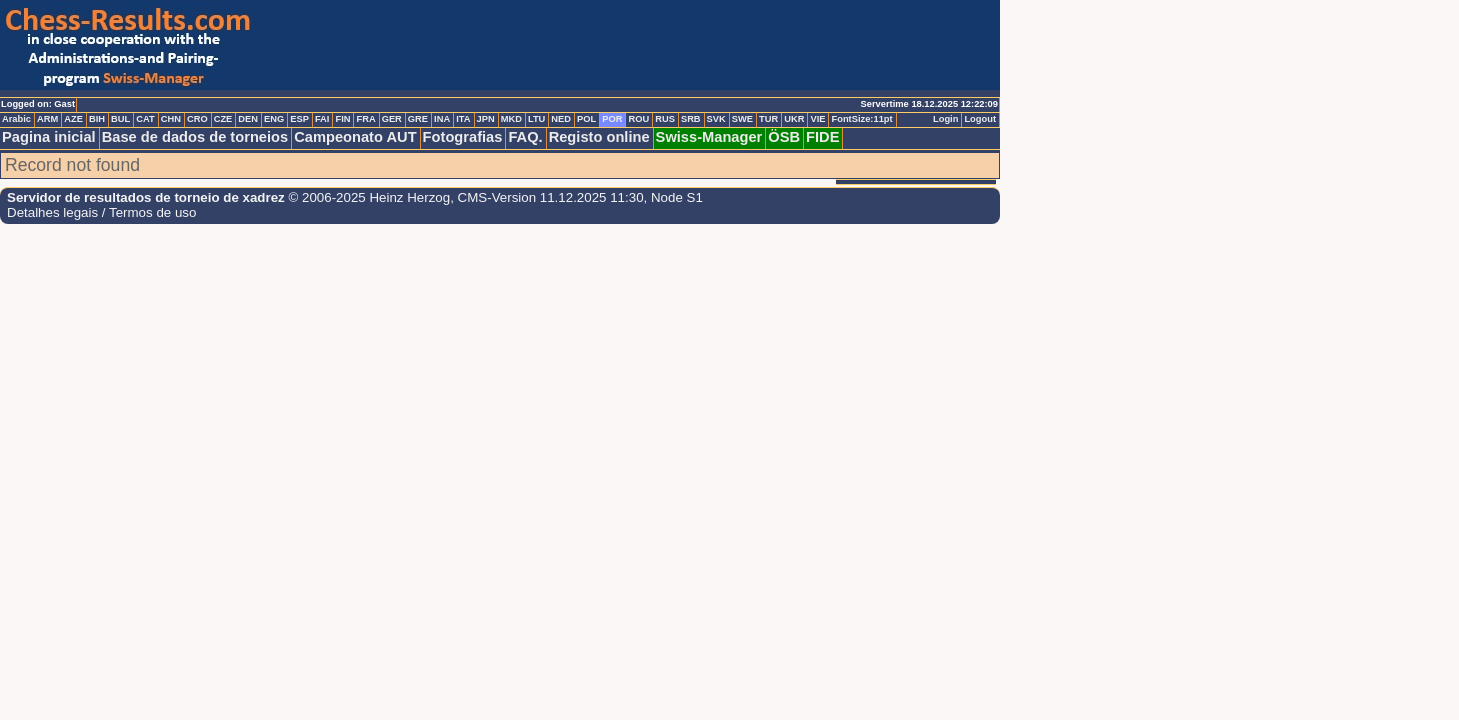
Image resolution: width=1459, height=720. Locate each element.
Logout (980, 119)
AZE (73, 119)
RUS (665, 119)
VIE (817, 119)
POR (612, 119)
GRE (418, 119)
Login (945, 119)
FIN (342, 119)
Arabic (16, 119)
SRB (691, 119)
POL (586, 119)
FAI (322, 119)
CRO (197, 119)
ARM (47, 119)
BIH (97, 119)
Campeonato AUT (355, 137)
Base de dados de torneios (195, 137)
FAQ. (525, 137)
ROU (638, 119)
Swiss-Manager (709, 137)
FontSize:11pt (861, 119)
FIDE (822, 137)
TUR (768, 119)
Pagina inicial (49, 137)
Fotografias (463, 137)
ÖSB (784, 137)
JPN (486, 119)
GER (392, 119)
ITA (463, 119)
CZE (223, 119)
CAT (145, 119)
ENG (274, 119)
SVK (716, 119)
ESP (299, 119)
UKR (794, 119)
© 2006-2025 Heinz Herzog (367, 197)
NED (561, 119)
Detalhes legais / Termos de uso (101, 212)
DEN (248, 119)
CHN (171, 119)
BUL (120, 119)
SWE (742, 119)
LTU (536, 119)
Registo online (599, 137)
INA (442, 119)
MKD (511, 119)
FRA (365, 119)
